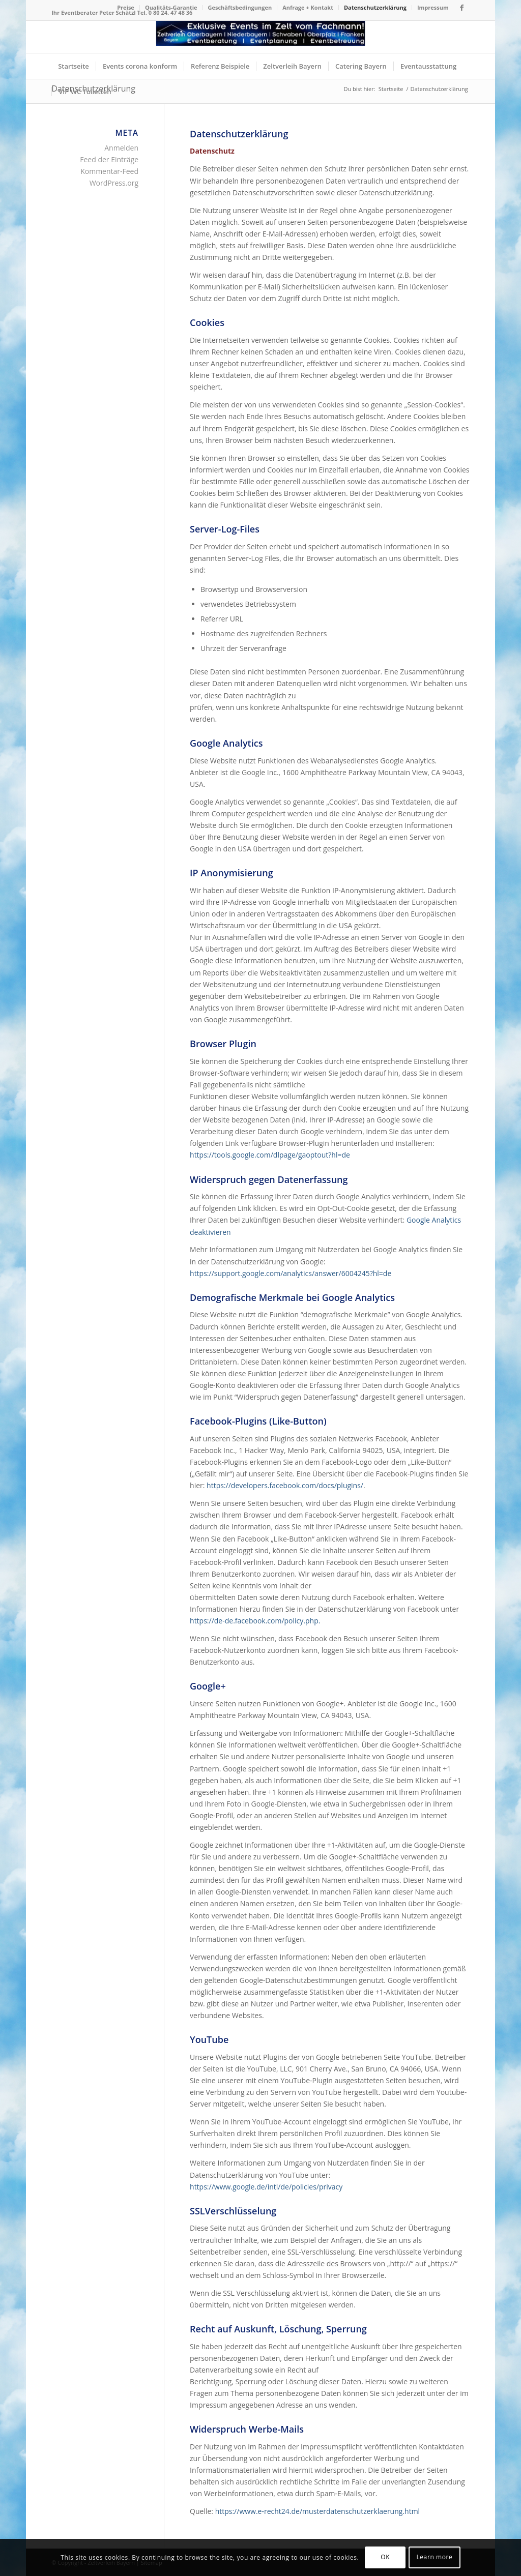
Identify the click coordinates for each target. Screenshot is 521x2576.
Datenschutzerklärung (375, 7)
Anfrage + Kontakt (307, 7)
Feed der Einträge (109, 159)
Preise (125, 7)
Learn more (434, 2557)
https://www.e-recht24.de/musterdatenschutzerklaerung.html (317, 2511)
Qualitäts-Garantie (171, 7)
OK (385, 2557)
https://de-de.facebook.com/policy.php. (255, 1620)
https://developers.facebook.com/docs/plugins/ (285, 1485)
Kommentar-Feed (109, 171)
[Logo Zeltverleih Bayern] (260, 37)
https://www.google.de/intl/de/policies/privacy (266, 2187)
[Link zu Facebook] (462, 7)
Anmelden (121, 148)
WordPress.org (114, 183)
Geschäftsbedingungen (240, 7)
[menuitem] (126, 7)
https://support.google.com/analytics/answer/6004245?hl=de (290, 1273)
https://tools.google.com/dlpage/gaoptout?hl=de (270, 1155)
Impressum (433, 7)
